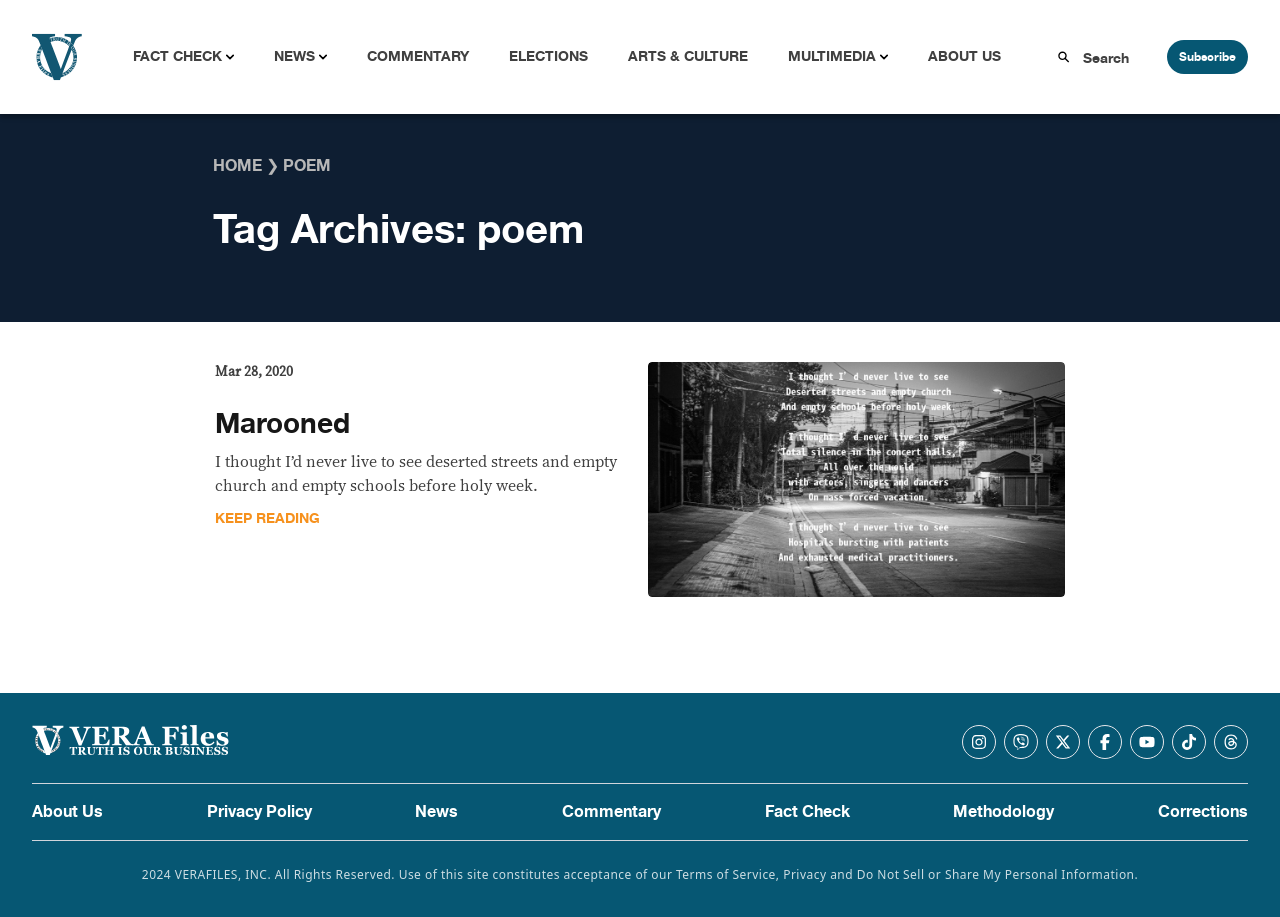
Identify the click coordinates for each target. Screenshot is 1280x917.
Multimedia (832, 56)
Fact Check (177, 56)
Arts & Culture (688, 56)
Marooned (282, 424)
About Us (964, 56)
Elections (548, 56)
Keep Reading (267, 518)
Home (237, 166)
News (294, 56)
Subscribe (1207, 57)
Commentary (418, 56)
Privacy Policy (259, 812)
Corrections (1203, 812)
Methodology (1003, 812)
